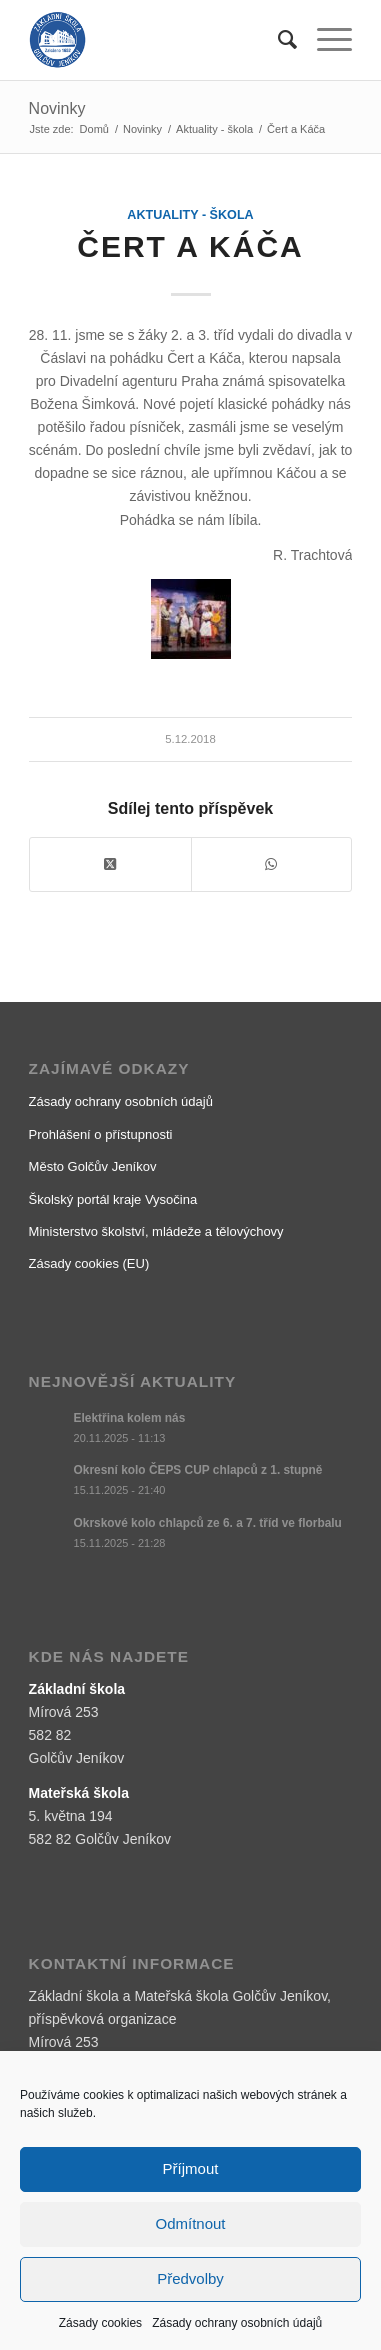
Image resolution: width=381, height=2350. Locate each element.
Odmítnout (190, 2223)
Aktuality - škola (190, 215)
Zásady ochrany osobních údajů (237, 2323)
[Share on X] (110, 864)
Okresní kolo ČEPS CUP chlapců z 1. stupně (198, 1470)
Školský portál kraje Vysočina (113, 1199)
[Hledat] (277, 40)
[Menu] (324, 40)
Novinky (57, 108)
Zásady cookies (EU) (89, 1263)
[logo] (158, 40)
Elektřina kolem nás (130, 1418)
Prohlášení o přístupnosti (101, 1134)
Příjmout (191, 2168)
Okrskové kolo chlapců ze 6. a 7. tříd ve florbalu (208, 1523)
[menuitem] (277, 40)
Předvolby (190, 2278)
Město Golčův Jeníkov (93, 1166)
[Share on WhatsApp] (272, 864)
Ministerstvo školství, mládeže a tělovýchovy (156, 1231)
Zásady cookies (100, 2323)
